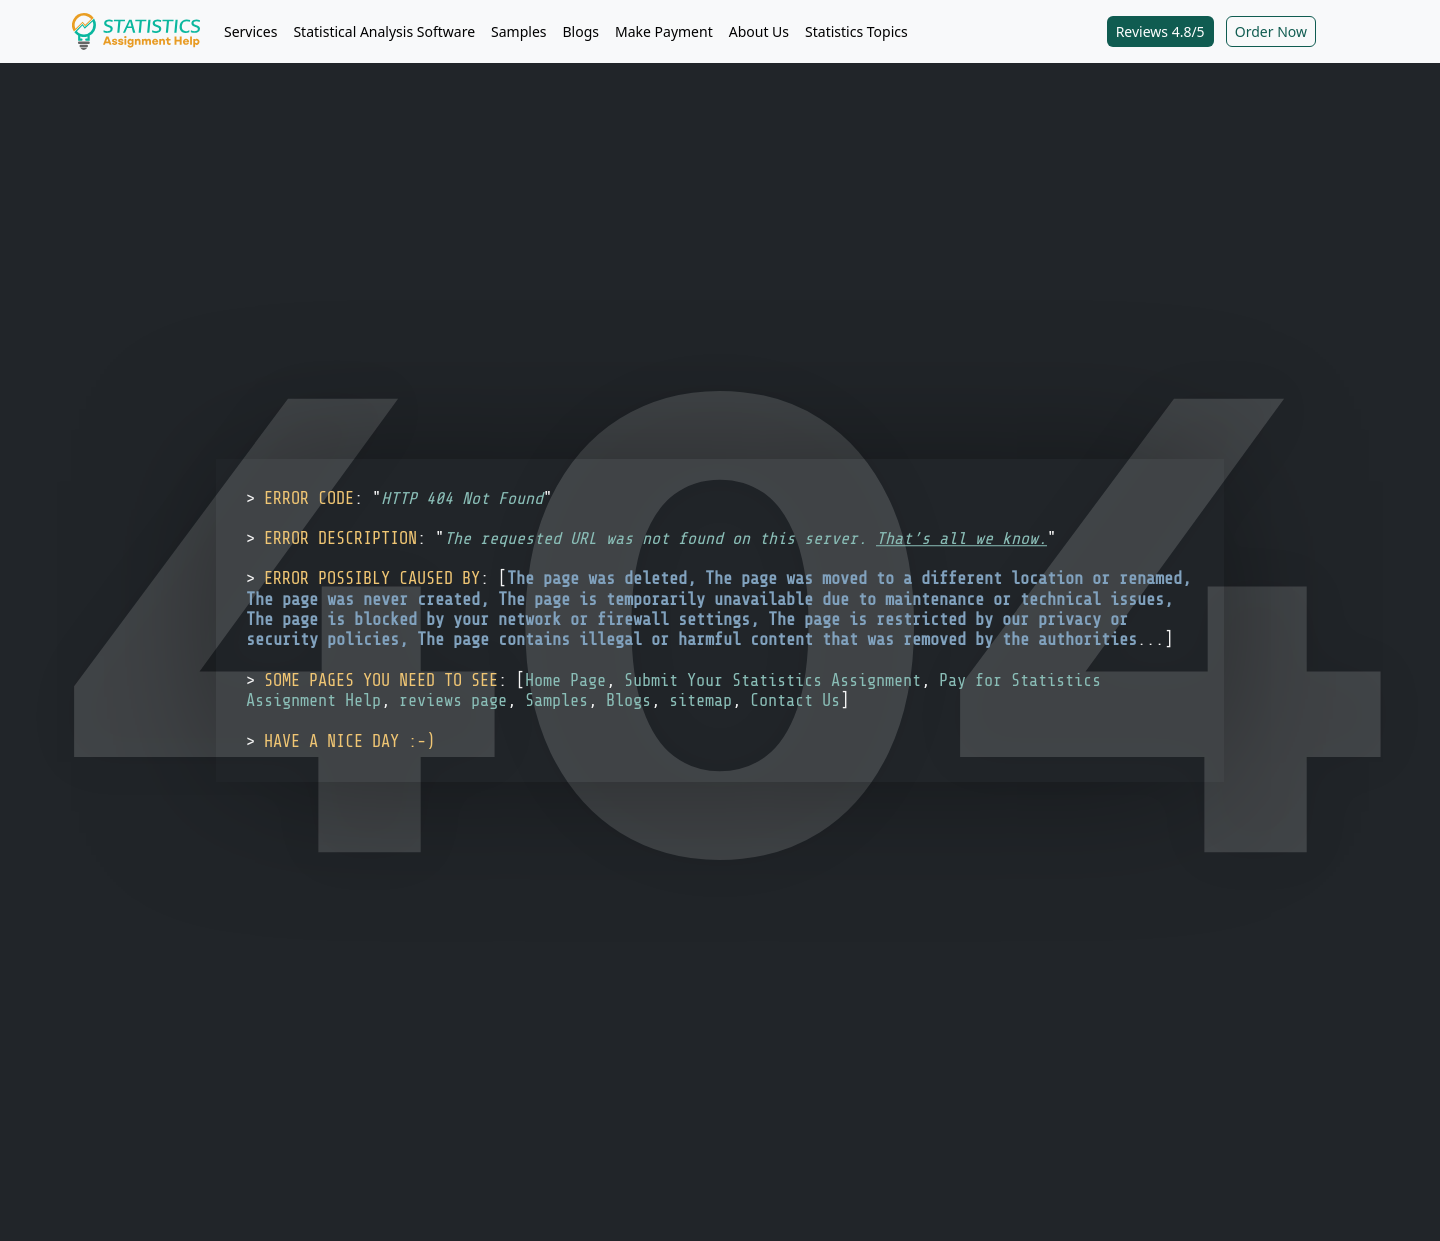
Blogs (581, 31)
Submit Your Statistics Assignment (772, 680)
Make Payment (664, 31)
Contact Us (795, 700)
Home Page (565, 680)
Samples (518, 31)
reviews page (453, 700)
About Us (759, 31)
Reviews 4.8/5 (1160, 31)
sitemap (700, 700)
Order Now (1271, 31)
